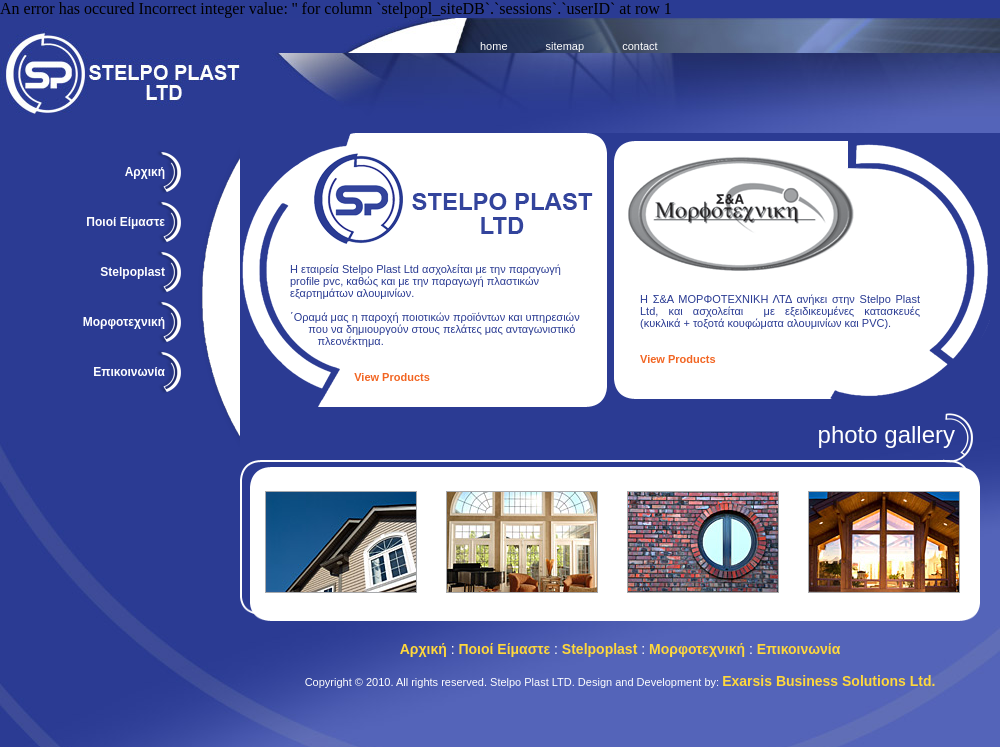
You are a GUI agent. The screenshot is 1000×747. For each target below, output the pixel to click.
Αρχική (145, 172)
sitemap (565, 46)
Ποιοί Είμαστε (125, 222)
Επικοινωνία (129, 372)
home (494, 46)
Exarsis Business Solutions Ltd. (828, 681)
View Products (392, 377)
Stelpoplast (599, 649)
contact (639, 46)
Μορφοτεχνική (697, 649)
